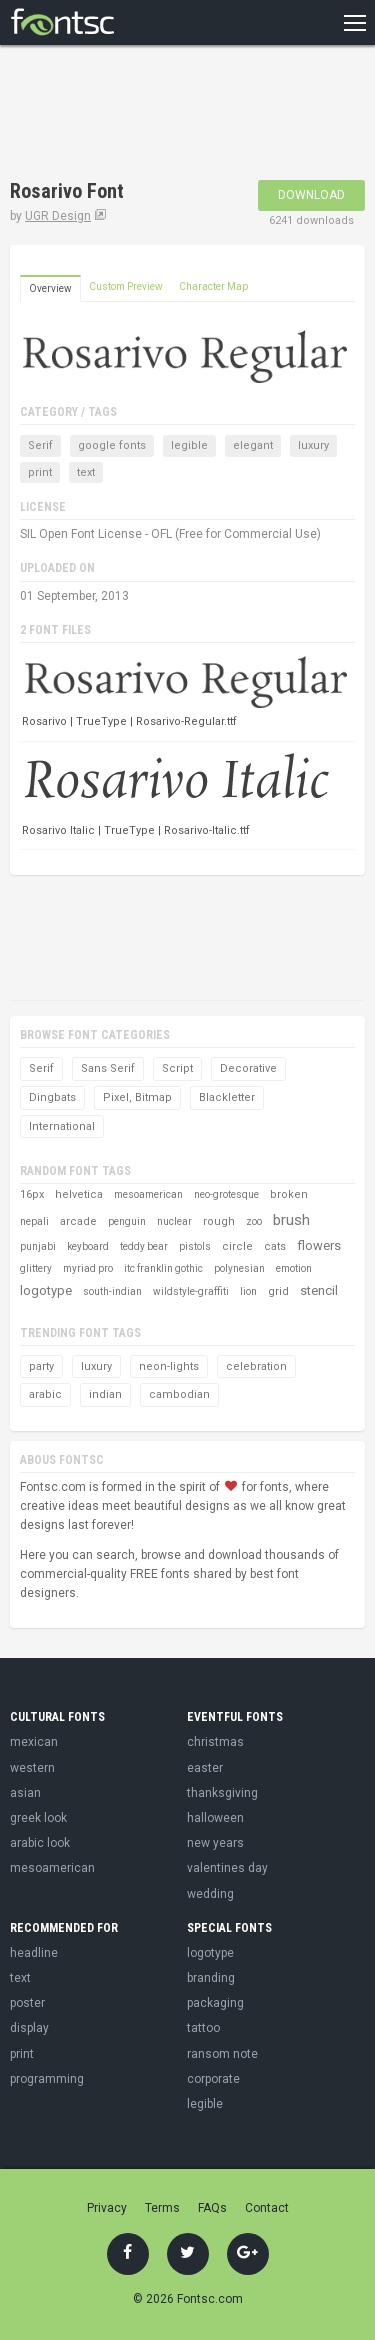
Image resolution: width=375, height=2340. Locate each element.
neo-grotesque (226, 1194)
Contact (267, 2208)
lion (248, 1291)
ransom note (222, 2054)
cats (275, 1246)
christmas (215, 1742)
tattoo (203, 2028)
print (40, 472)
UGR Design (58, 216)
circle (237, 1246)
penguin (127, 1221)
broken (289, 1194)
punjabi (38, 1246)
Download (311, 195)
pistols (195, 1246)
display (29, 2028)
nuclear (174, 1221)
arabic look (40, 1843)
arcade (78, 1221)
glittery (36, 1268)
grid (278, 1291)
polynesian (239, 1268)
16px (32, 1194)
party (41, 1366)
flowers (319, 1245)
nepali (34, 1221)
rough (219, 1221)
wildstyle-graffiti (191, 1291)
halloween (215, 1818)
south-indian (112, 1291)
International (62, 1126)
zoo (254, 1221)
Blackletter (227, 1097)
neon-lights (169, 1366)
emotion (294, 1268)
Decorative (248, 1068)
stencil (319, 1290)
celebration (256, 1366)
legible (189, 445)
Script (177, 1068)
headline (34, 1953)
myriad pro (88, 1268)
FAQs (212, 2208)
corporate (213, 2079)
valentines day (227, 1868)
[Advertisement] (170, 115)
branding (211, 1978)
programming (47, 2079)
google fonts (112, 445)
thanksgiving (222, 1793)
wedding (210, 1894)
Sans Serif (108, 1068)
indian (105, 1394)
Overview (50, 288)
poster (27, 2003)
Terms (162, 2208)
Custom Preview (126, 286)
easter (205, 1768)
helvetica (79, 1194)
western (32, 1768)
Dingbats (52, 1097)
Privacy (107, 2208)
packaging (215, 2003)
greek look (38, 1818)
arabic (45, 1394)
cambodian (179, 1394)
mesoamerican (148, 1194)
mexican (34, 1742)
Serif (40, 445)
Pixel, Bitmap (137, 1097)
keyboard (88, 1246)
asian (25, 1793)
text (86, 472)
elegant (253, 445)
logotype (46, 1290)
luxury (313, 445)
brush (291, 1220)
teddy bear (144, 1246)
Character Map (213, 286)
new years (215, 1843)
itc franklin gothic (163, 1268)
